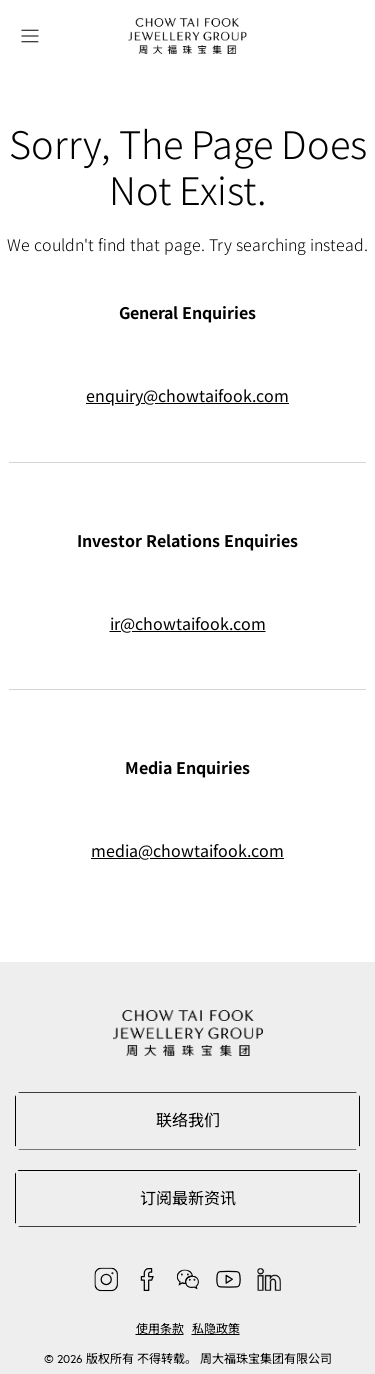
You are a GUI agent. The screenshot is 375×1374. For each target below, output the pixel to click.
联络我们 (188, 1120)
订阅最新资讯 (188, 1198)
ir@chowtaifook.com (188, 623)
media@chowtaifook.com (187, 850)
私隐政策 (216, 1329)
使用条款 (160, 1329)
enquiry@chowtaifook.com (187, 395)
